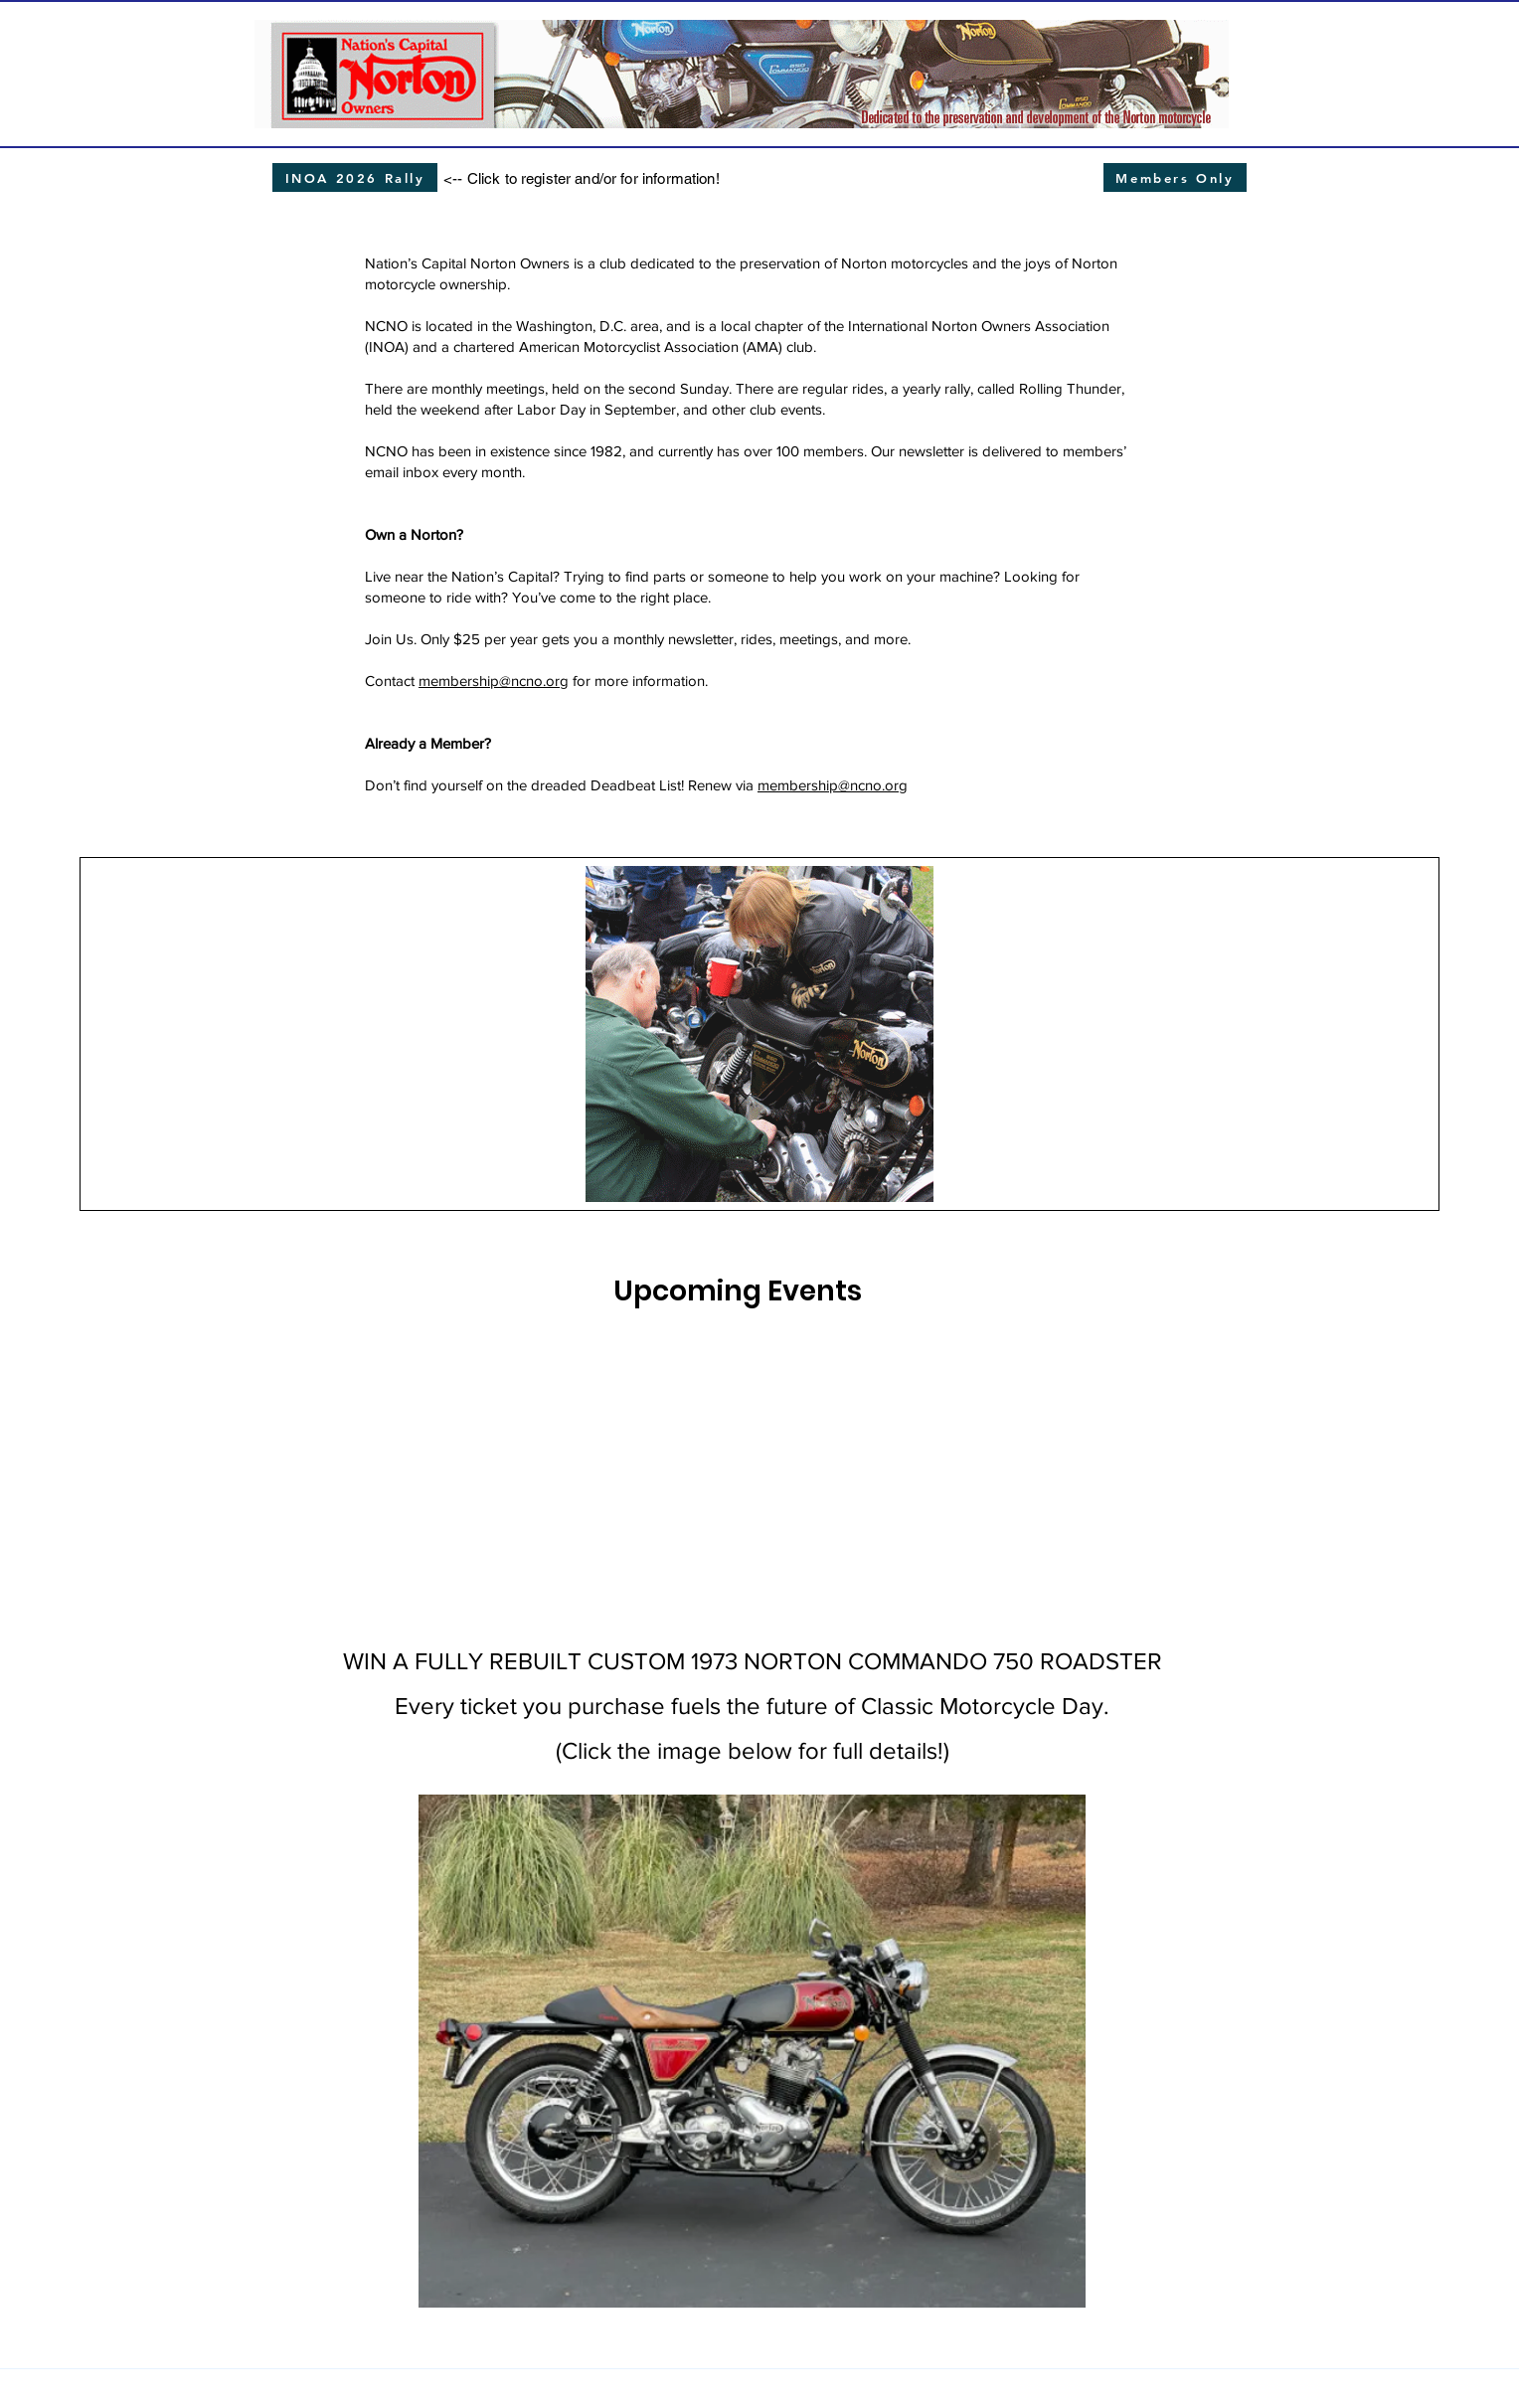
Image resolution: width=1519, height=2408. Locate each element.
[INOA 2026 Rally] (354, 177)
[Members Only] (1175, 177)
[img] (565, 1452)
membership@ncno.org (494, 680)
